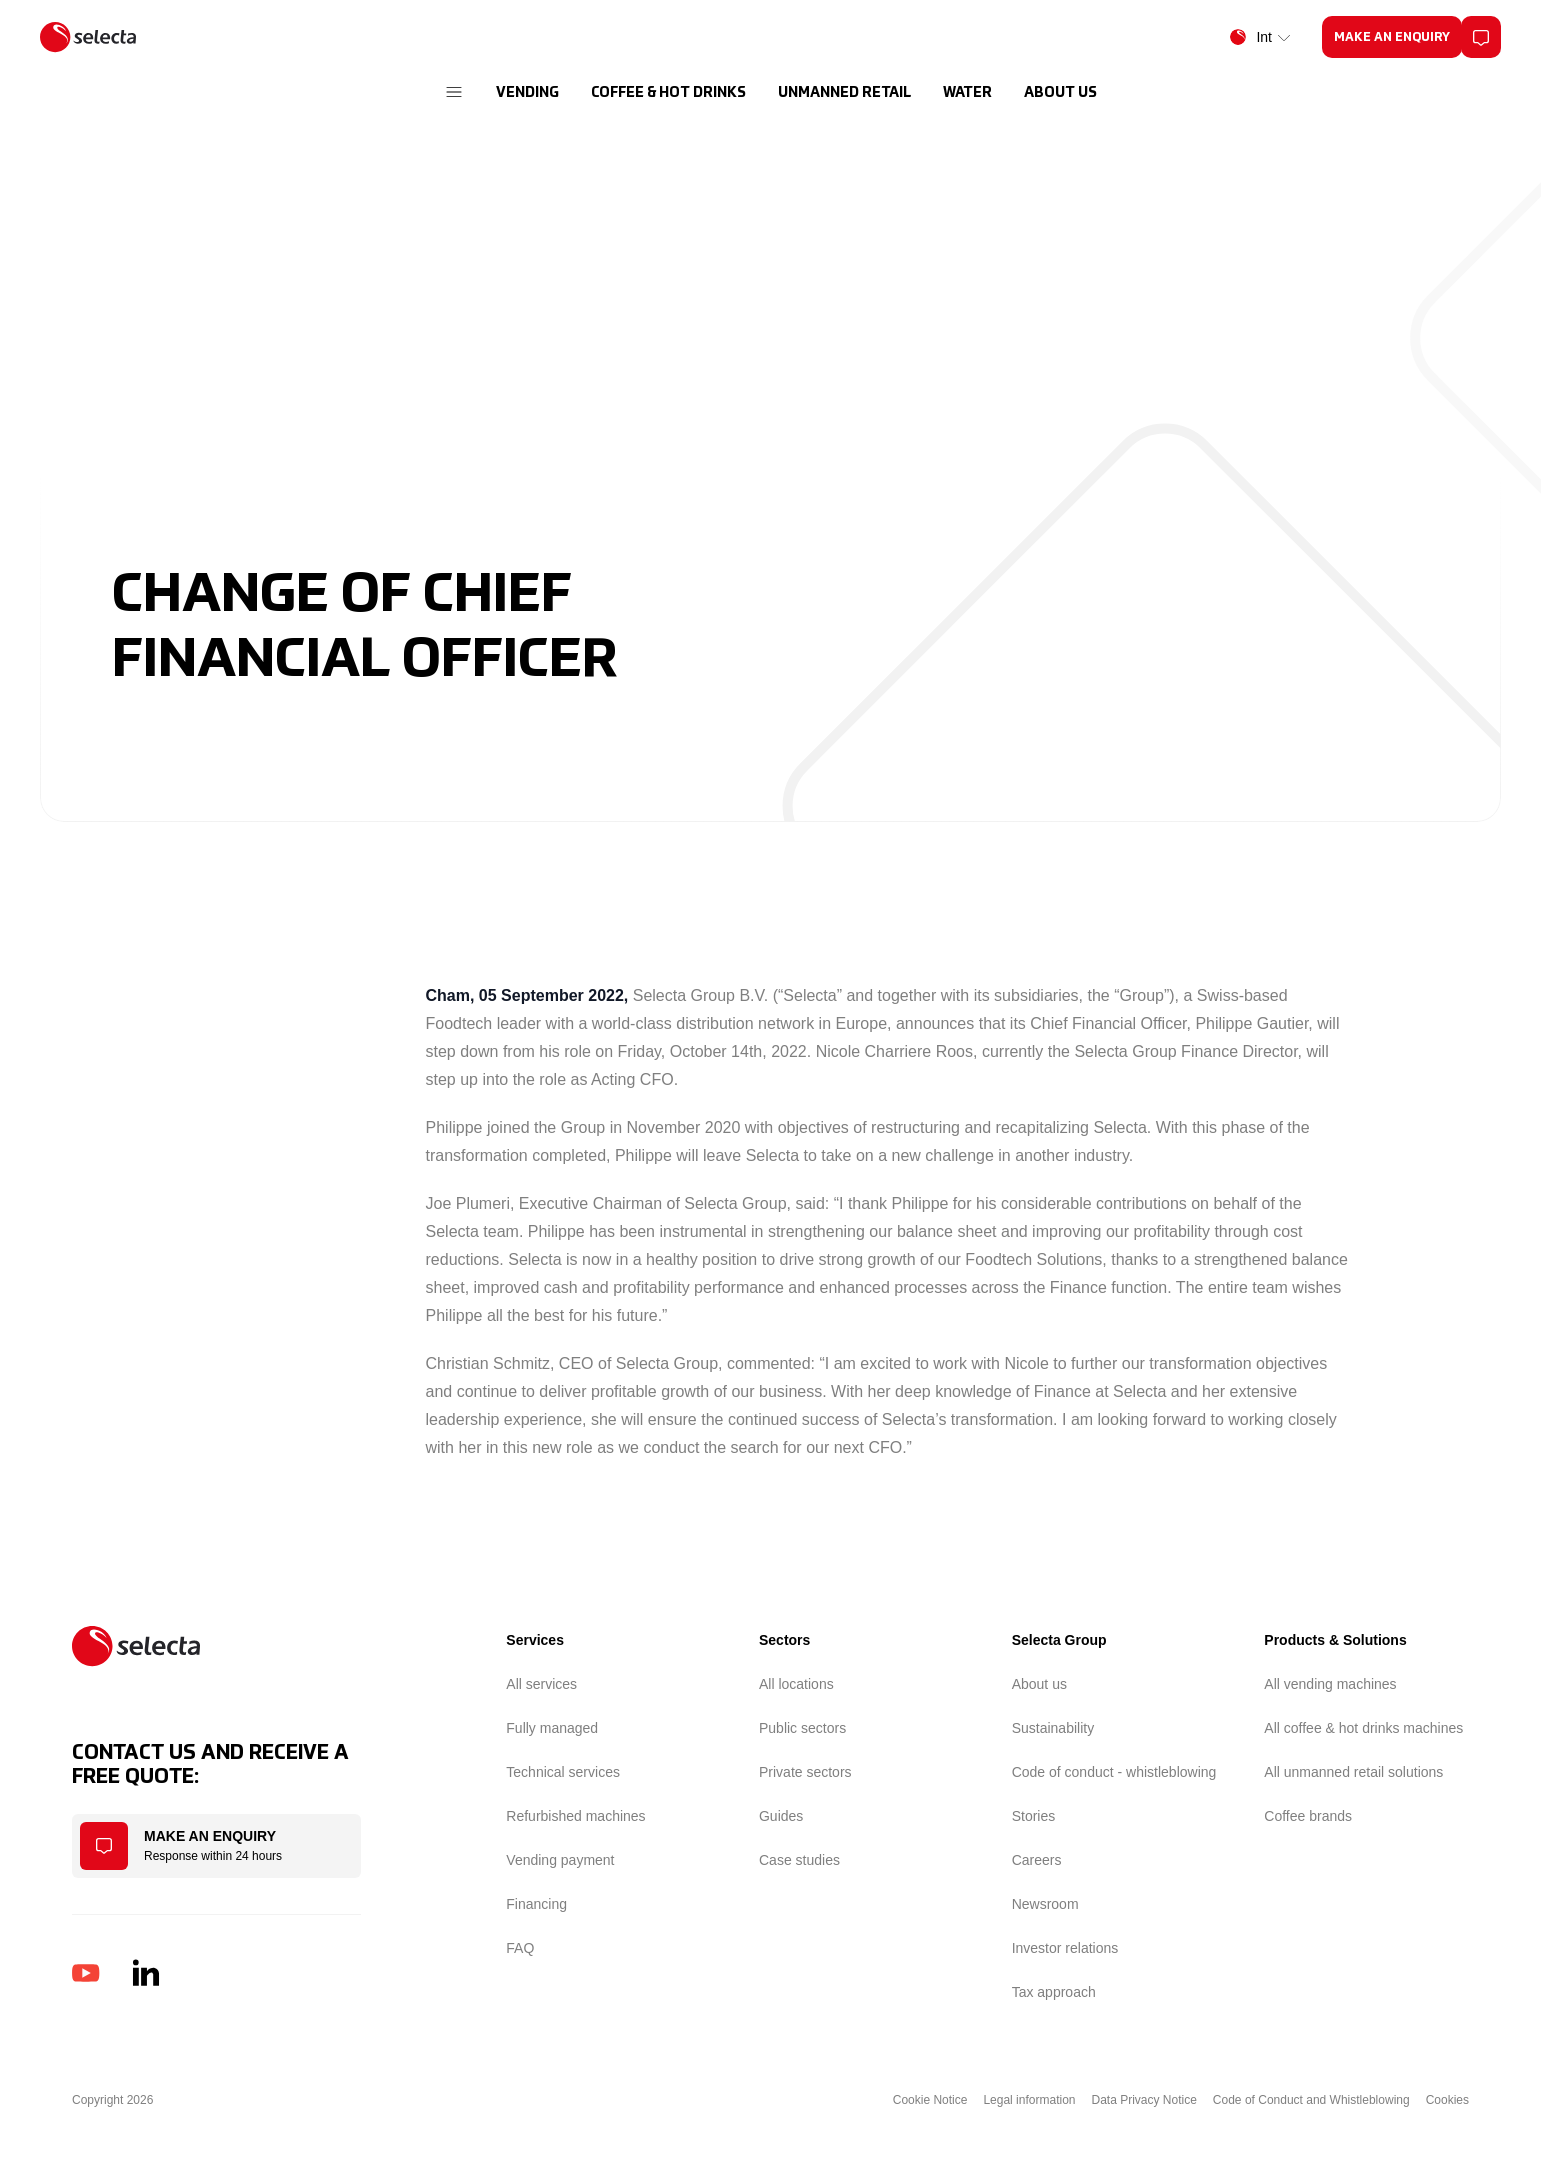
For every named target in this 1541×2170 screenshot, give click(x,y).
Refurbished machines (575, 1816)
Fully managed (552, 1728)
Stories (1034, 1816)
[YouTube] (86, 1973)
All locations (796, 1684)
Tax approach (1054, 1992)
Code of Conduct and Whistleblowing (1311, 2100)
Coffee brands (1308, 1816)
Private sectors (805, 1772)
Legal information (1029, 2100)
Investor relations (1065, 1948)
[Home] (88, 37)
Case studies (799, 1860)
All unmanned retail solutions (1353, 1772)
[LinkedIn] (146, 1973)
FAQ (520, 1948)
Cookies (1447, 2100)
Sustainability (1053, 1728)
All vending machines (1330, 1684)
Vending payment (560, 1860)
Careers (1037, 1860)
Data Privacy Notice (1143, 2100)
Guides (781, 1816)
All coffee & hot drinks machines (1363, 1728)
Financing (536, 1904)
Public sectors (802, 1728)
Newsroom (1045, 1904)
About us (1039, 1684)
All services (541, 1684)
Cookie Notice (930, 2100)
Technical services (563, 1772)
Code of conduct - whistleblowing (1114, 1772)
